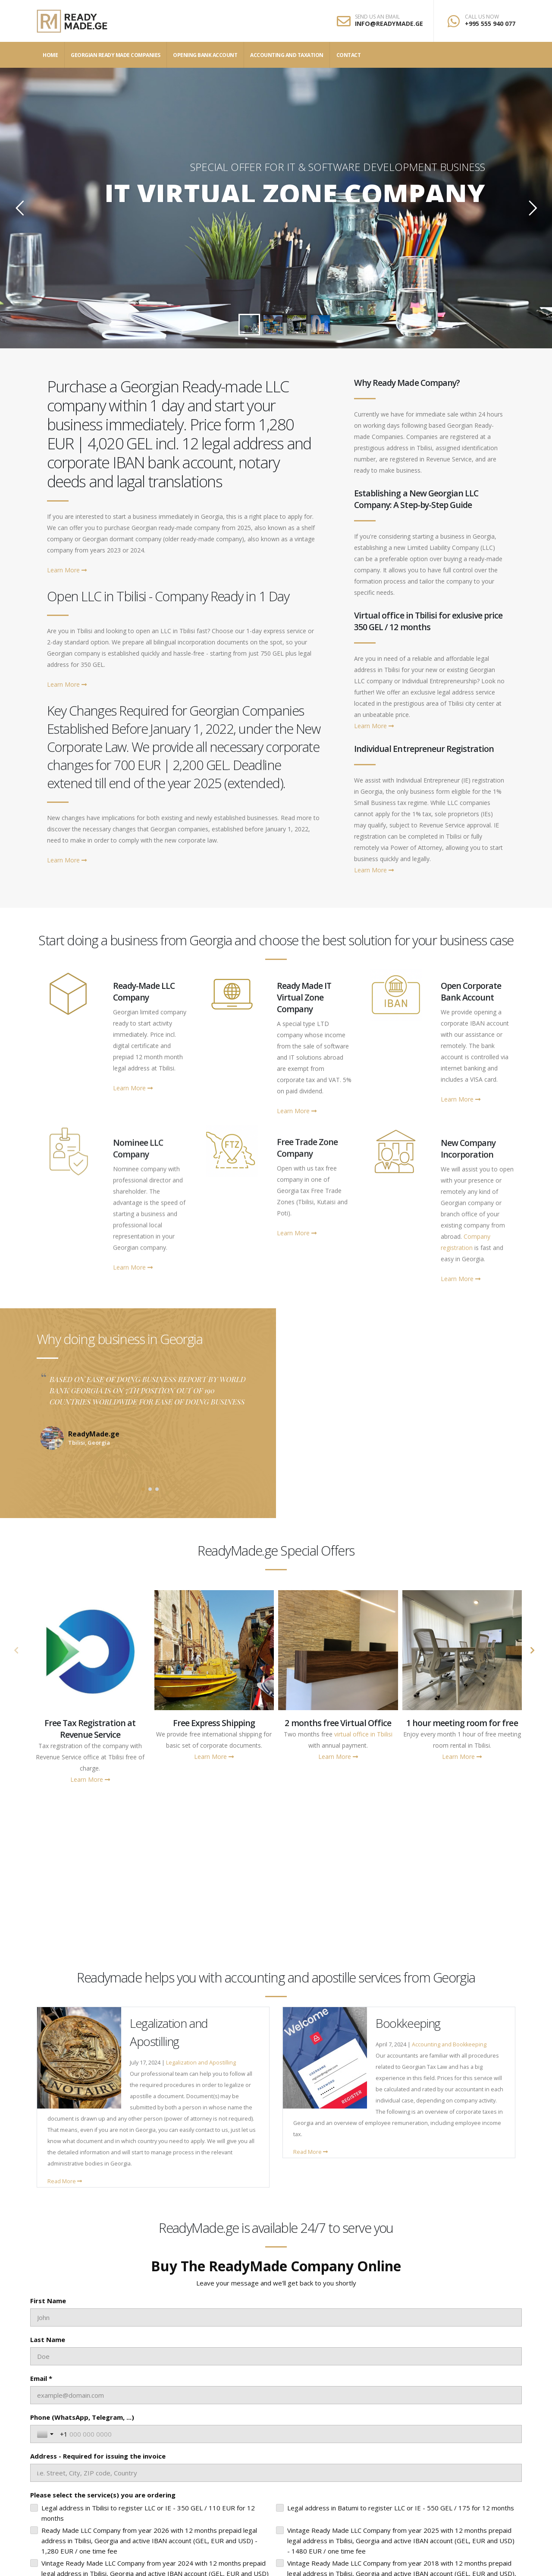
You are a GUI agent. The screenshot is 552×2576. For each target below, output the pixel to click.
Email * (41, 2378)
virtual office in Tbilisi (363, 1734)
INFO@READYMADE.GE (389, 23)
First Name (48, 2300)
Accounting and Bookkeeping (449, 2044)
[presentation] (16, 1650)
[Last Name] (276, 2356)
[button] (143, 1489)
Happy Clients (91, 1891)
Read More (64, 2181)
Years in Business (215, 1891)
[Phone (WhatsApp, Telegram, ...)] (287, 2434)
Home (50, 55)
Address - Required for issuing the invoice (98, 2456)
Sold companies (460, 1891)
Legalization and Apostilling (201, 2062)
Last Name (47, 2339)
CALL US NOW (482, 17)
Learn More (67, 570)
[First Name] (276, 2317)
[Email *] (276, 2395)
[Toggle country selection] (46, 2434)
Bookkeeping (408, 2023)
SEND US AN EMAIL (377, 17)
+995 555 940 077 (490, 23)
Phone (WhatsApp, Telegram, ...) (82, 2417)
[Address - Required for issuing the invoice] (276, 2473)
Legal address (337, 1891)
